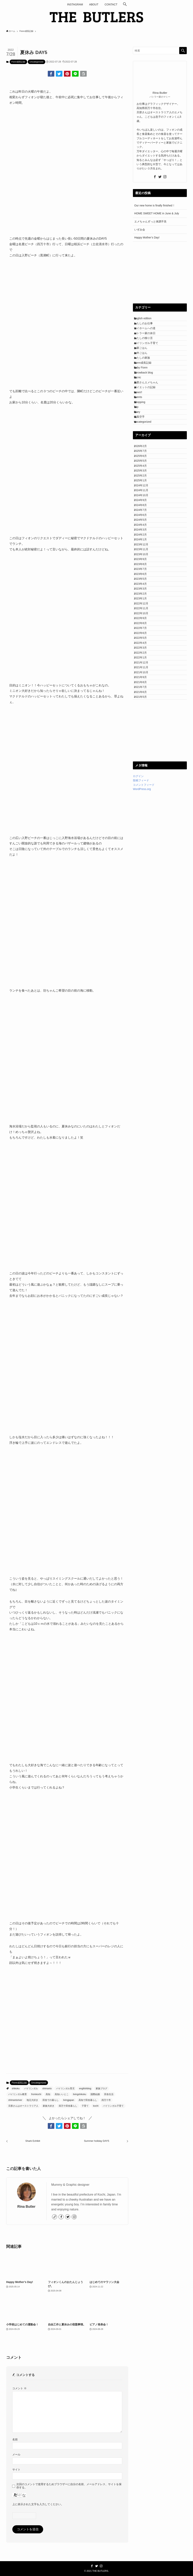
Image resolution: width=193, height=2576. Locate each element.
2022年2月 (143, 852)
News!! (141, 440)
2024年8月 (143, 612)
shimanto (47, 2088)
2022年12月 (144, 772)
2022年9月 (143, 796)
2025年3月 (143, 556)
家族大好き (48, 2106)
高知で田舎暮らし (88, 2100)
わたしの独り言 (146, 352)
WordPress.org (142, 1018)
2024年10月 (144, 596)
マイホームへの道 (148, 336)
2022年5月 (143, 828)
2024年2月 (143, 660)
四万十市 (106, 2100)
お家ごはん (143, 368)
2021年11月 (144, 877)
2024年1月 (143, 668)
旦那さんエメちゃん (149, 424)
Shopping (142, 456)
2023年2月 (143, 756)
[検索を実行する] (183, 50)
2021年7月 (143, 909)
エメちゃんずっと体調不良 (150, 221)
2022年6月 (143, 820)
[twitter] (67, 2216)
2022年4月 (143, 836)
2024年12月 (144, 580)
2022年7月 (143, 812)
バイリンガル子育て (113, 2106)
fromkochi (36, 2094)
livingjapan (68, 2100)
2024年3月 (143, 652)
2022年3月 (143, 844)
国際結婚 (95, 2094)
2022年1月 (143, 861)
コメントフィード (143, 1014)
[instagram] (74, 2216)
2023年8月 (143, 708)
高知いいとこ (62, 2094)
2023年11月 (144, 684)
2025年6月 (143, 531)
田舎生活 (108, 2094)
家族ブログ (101, 2088)
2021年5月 (143, 925)
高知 (48, 2094)
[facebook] (61, 2216)
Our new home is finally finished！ (154, 205)
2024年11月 (144, 588)
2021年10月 (144, 884)
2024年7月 (143, 620)
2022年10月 (144, 788)
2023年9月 (143, 700)
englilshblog (85, 2088)
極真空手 (142, 480)
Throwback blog (146, 408)
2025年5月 (143, 540)
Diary (140, 472)
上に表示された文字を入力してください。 (38, 2504)
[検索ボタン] (125, 4)
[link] (54, 2216)
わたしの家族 (145, 384)
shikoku (16, 2088)
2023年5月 (143, 732)
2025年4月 (143, 547)
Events (141, 448)
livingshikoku (79, 2094)
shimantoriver (15, 2100)
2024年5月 (143, 636)
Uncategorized (36, 62)
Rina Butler (26, 2206)
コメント (19, 2388)
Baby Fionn (144, 400)
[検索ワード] (160, 50)
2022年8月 (143, 804)
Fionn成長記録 (18, 62)
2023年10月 (144, 692)
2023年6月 (143, 724)
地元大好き (32, 2100)
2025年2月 (143, 564)
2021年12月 (144, 868)
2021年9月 (143, 893)
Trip (139, 464)
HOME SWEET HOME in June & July (156, 213)
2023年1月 (143, 764)
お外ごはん (143, 376)
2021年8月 (143, 901)
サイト (16, 2469)
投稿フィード (141, 1010)
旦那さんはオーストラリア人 (23, 2106)
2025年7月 (143, 524)
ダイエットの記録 (148, 432)
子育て (85, 2106)
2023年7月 (143, 716)
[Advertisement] (67, 2040)
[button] (51, 74)
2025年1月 (143, 572)
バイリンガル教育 (17, 2094)
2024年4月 (143, 644)
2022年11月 (144, 780)
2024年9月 (143, 604)
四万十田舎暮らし (68, 2106)
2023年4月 (143, 740)
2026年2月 (143, 515)
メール (16, 2454)
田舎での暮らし (51, 2100)
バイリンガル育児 (65, 2088)
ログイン (138, 1005)
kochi (95, 2106)
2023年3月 (143, 748)
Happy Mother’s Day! (146, 237)
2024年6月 (143, 628)
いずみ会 (139, 229)
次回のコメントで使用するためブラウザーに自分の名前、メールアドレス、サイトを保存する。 (69, 2486)
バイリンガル (31, 2088)
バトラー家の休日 (148, 344)
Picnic (140, 416)
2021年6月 (143, 917)
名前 (15, 2439)
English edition (145, 319)
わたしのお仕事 (146, 327)
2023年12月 (144, 676)
